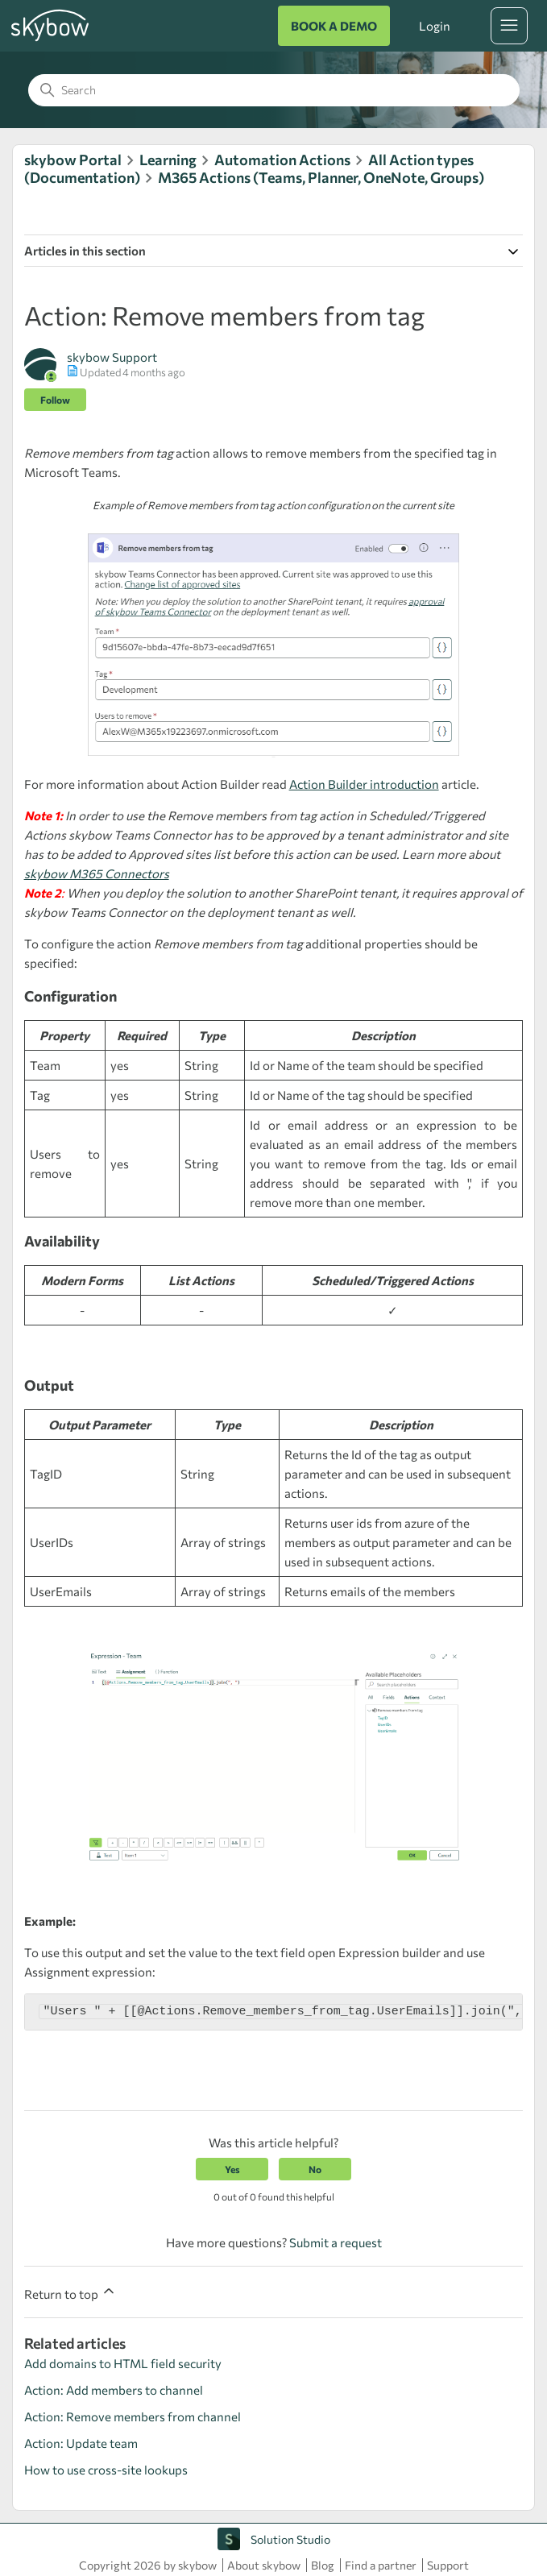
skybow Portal (73, 159)
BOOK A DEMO (334, 26)
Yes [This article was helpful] (232, 2169)
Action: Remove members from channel (132, 2416)
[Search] (274, 90)
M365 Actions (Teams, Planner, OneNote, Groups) (321, 177)
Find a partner (380, 2565)
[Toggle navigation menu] (509, 25)
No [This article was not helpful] (315, 2169)
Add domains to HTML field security (123, 2363)
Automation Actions (282, 159)
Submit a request (335, 2242)
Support (448, 2565)
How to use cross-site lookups (106, 2469)
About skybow (263, 2565)
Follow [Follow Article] (55, 399)
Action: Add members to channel (113, 2390)
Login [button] (434, 26)
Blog (322, 2565)
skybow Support (112, 357)
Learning (168, 159)
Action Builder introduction (364, 784)
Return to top (70, 2292)
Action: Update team (81, 2443)
